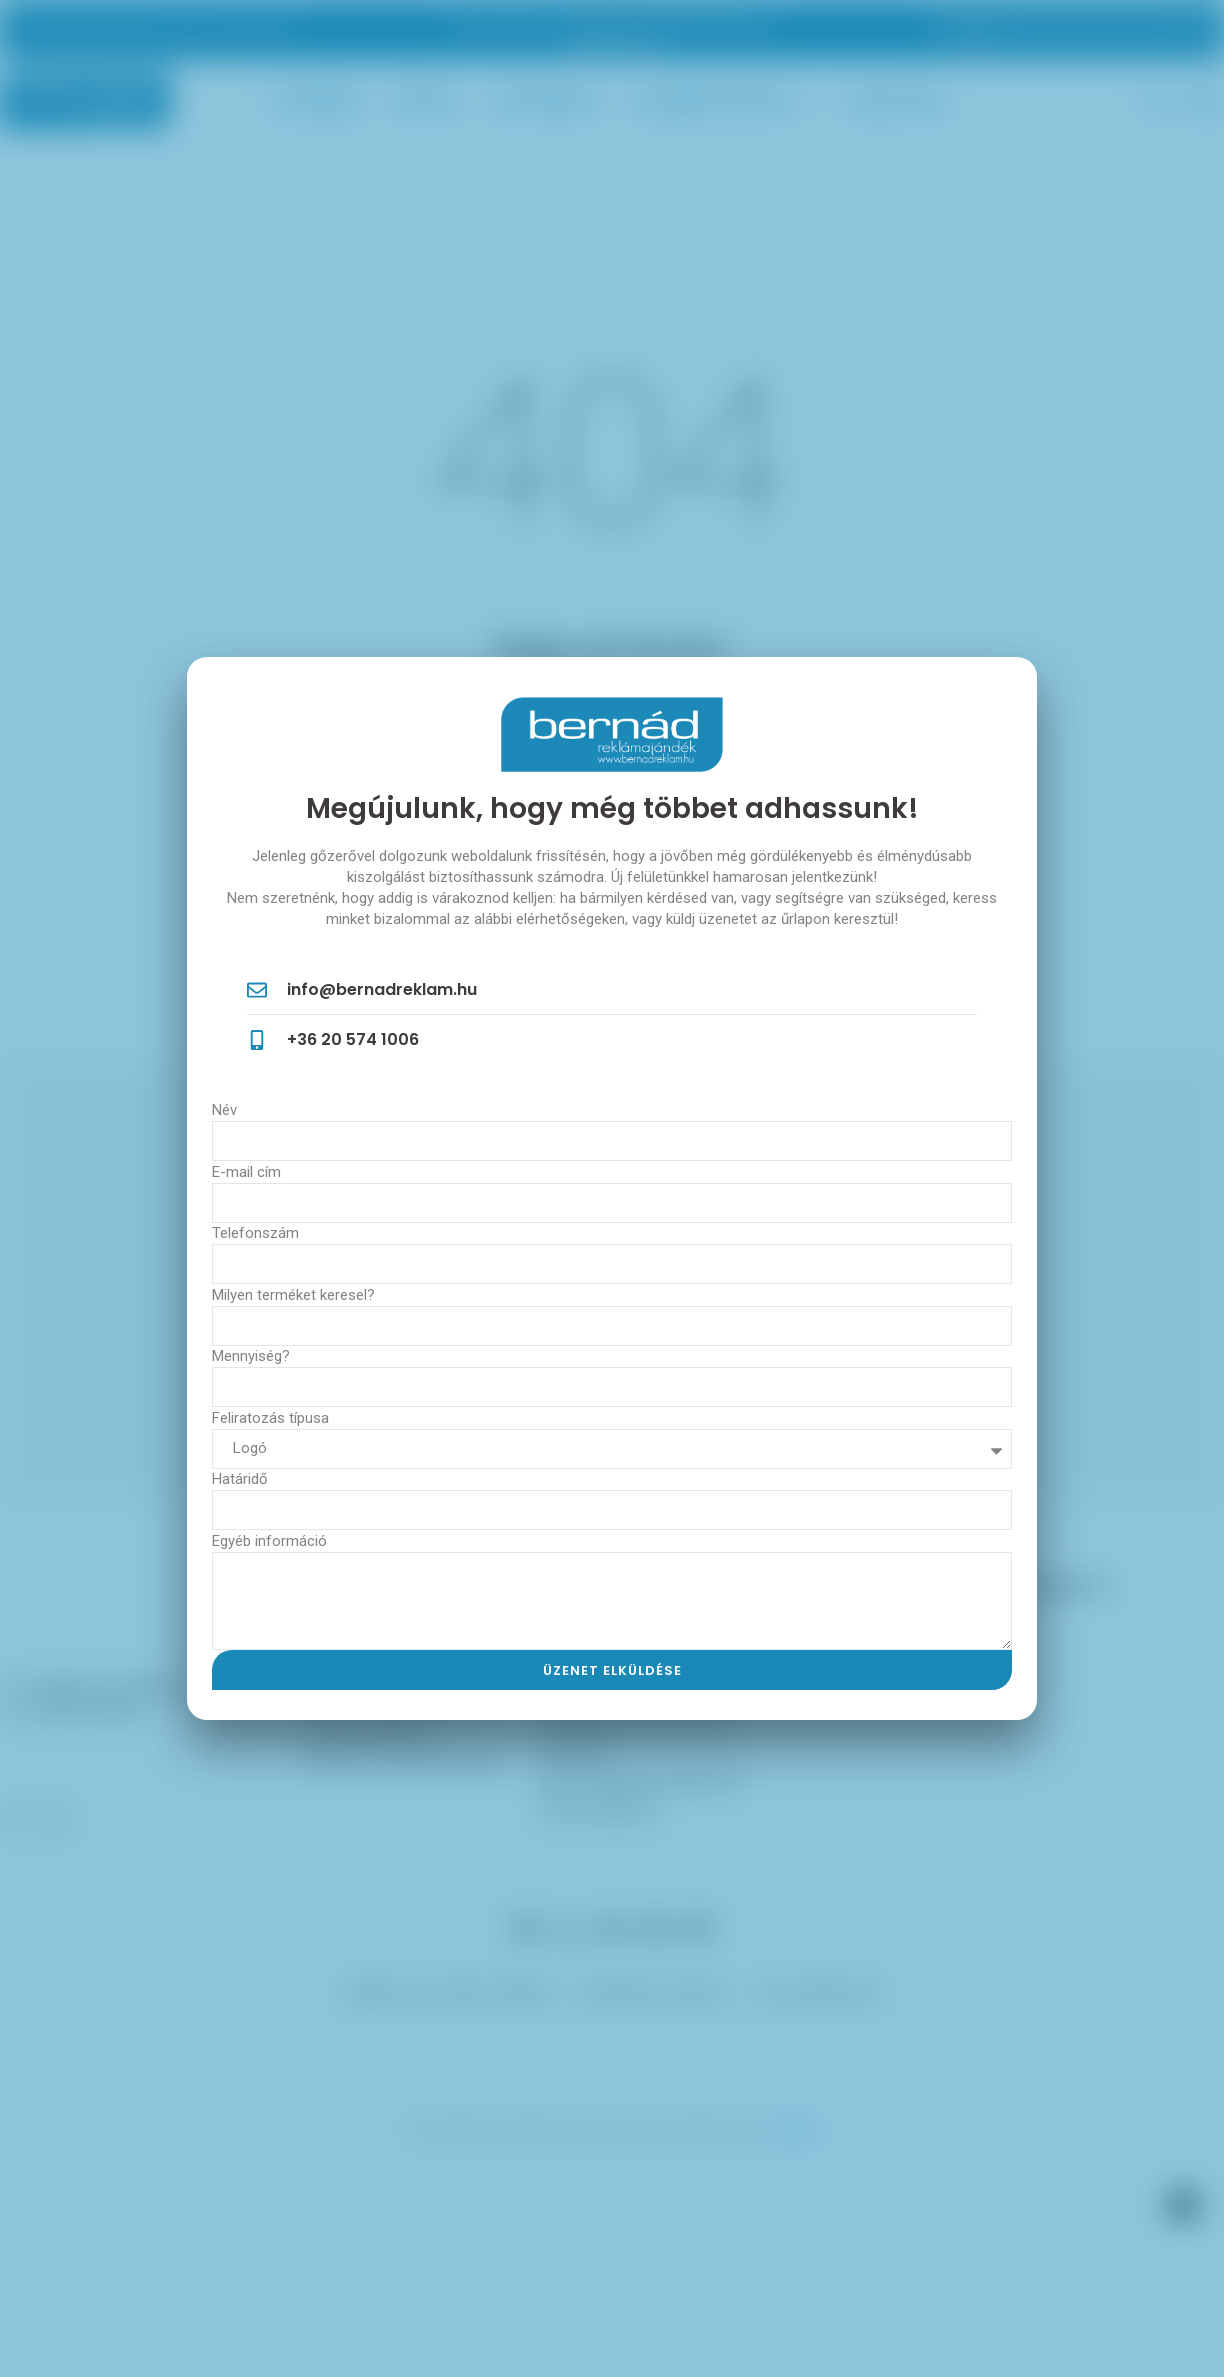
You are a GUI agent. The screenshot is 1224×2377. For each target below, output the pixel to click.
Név (224, 1110)
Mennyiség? (251, 1356)
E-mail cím (246, 1172)
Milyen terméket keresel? (293, 1295)
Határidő (240, 1479)
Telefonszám (255, 1233)
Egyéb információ (269, 1541)
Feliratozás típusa (270, 1418)
